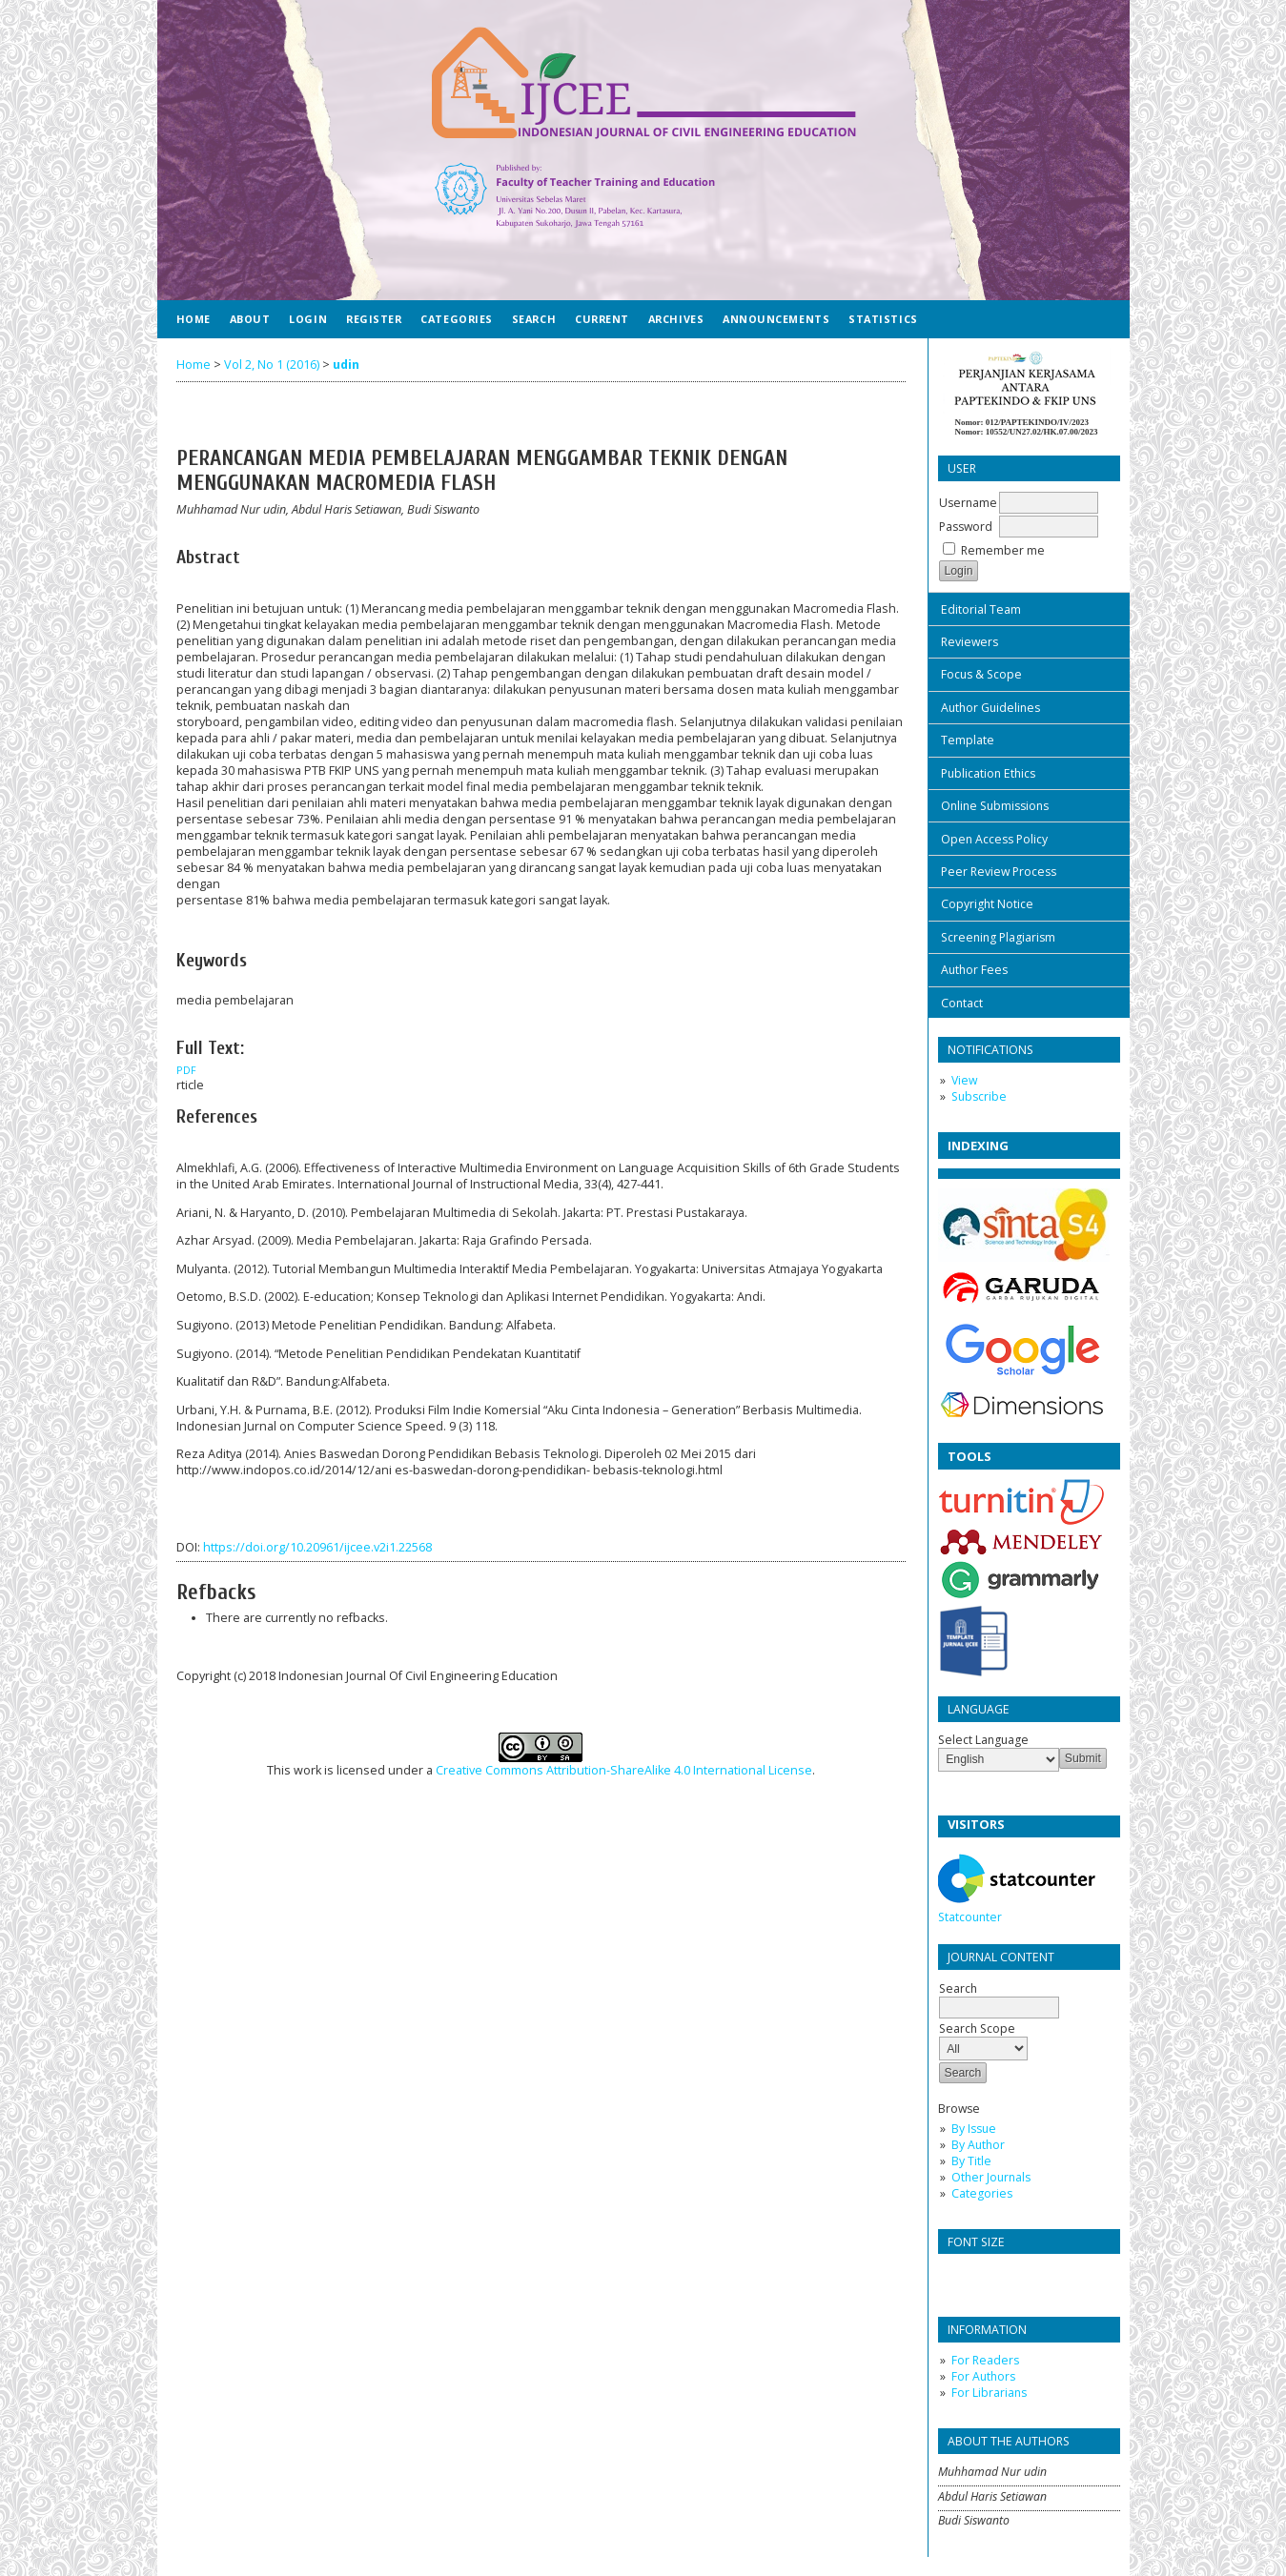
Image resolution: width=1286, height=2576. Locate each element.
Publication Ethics (988, 773)
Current (602, 319)
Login (308, 319)
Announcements (776, 319)
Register (373, 319)
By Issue (973, 2128)
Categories (981, 2193)
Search (999, 1998)
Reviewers (969, 642)
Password (965, 526)
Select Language (983, 1740)
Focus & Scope (981, 674)
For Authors (983, 2376)
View (964, 1080)
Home (193, 319)
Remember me (1003, 550)
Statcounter (970, 1917)
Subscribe (979, 1096)
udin (346, 364)
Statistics (882, 319)
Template (967, 740)
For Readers (985, 2360)
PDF (186, 1070)
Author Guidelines (990, 708)
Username (968, 503)
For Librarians (989, 2392)
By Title (971, 2161)
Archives (676, 319)
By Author (978, 2145)
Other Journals (991, 2177)
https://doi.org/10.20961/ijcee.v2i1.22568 (317, 1547)
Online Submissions (995, 806)
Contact (962, 1003)
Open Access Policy (994, 839)
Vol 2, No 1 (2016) (271, 364)
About (250, 319)
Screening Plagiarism (998, 937)
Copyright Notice (987, 904)
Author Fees (974, 970)
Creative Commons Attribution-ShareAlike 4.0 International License (624, 1770)
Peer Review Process (998, 871)
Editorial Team (981, 609)
